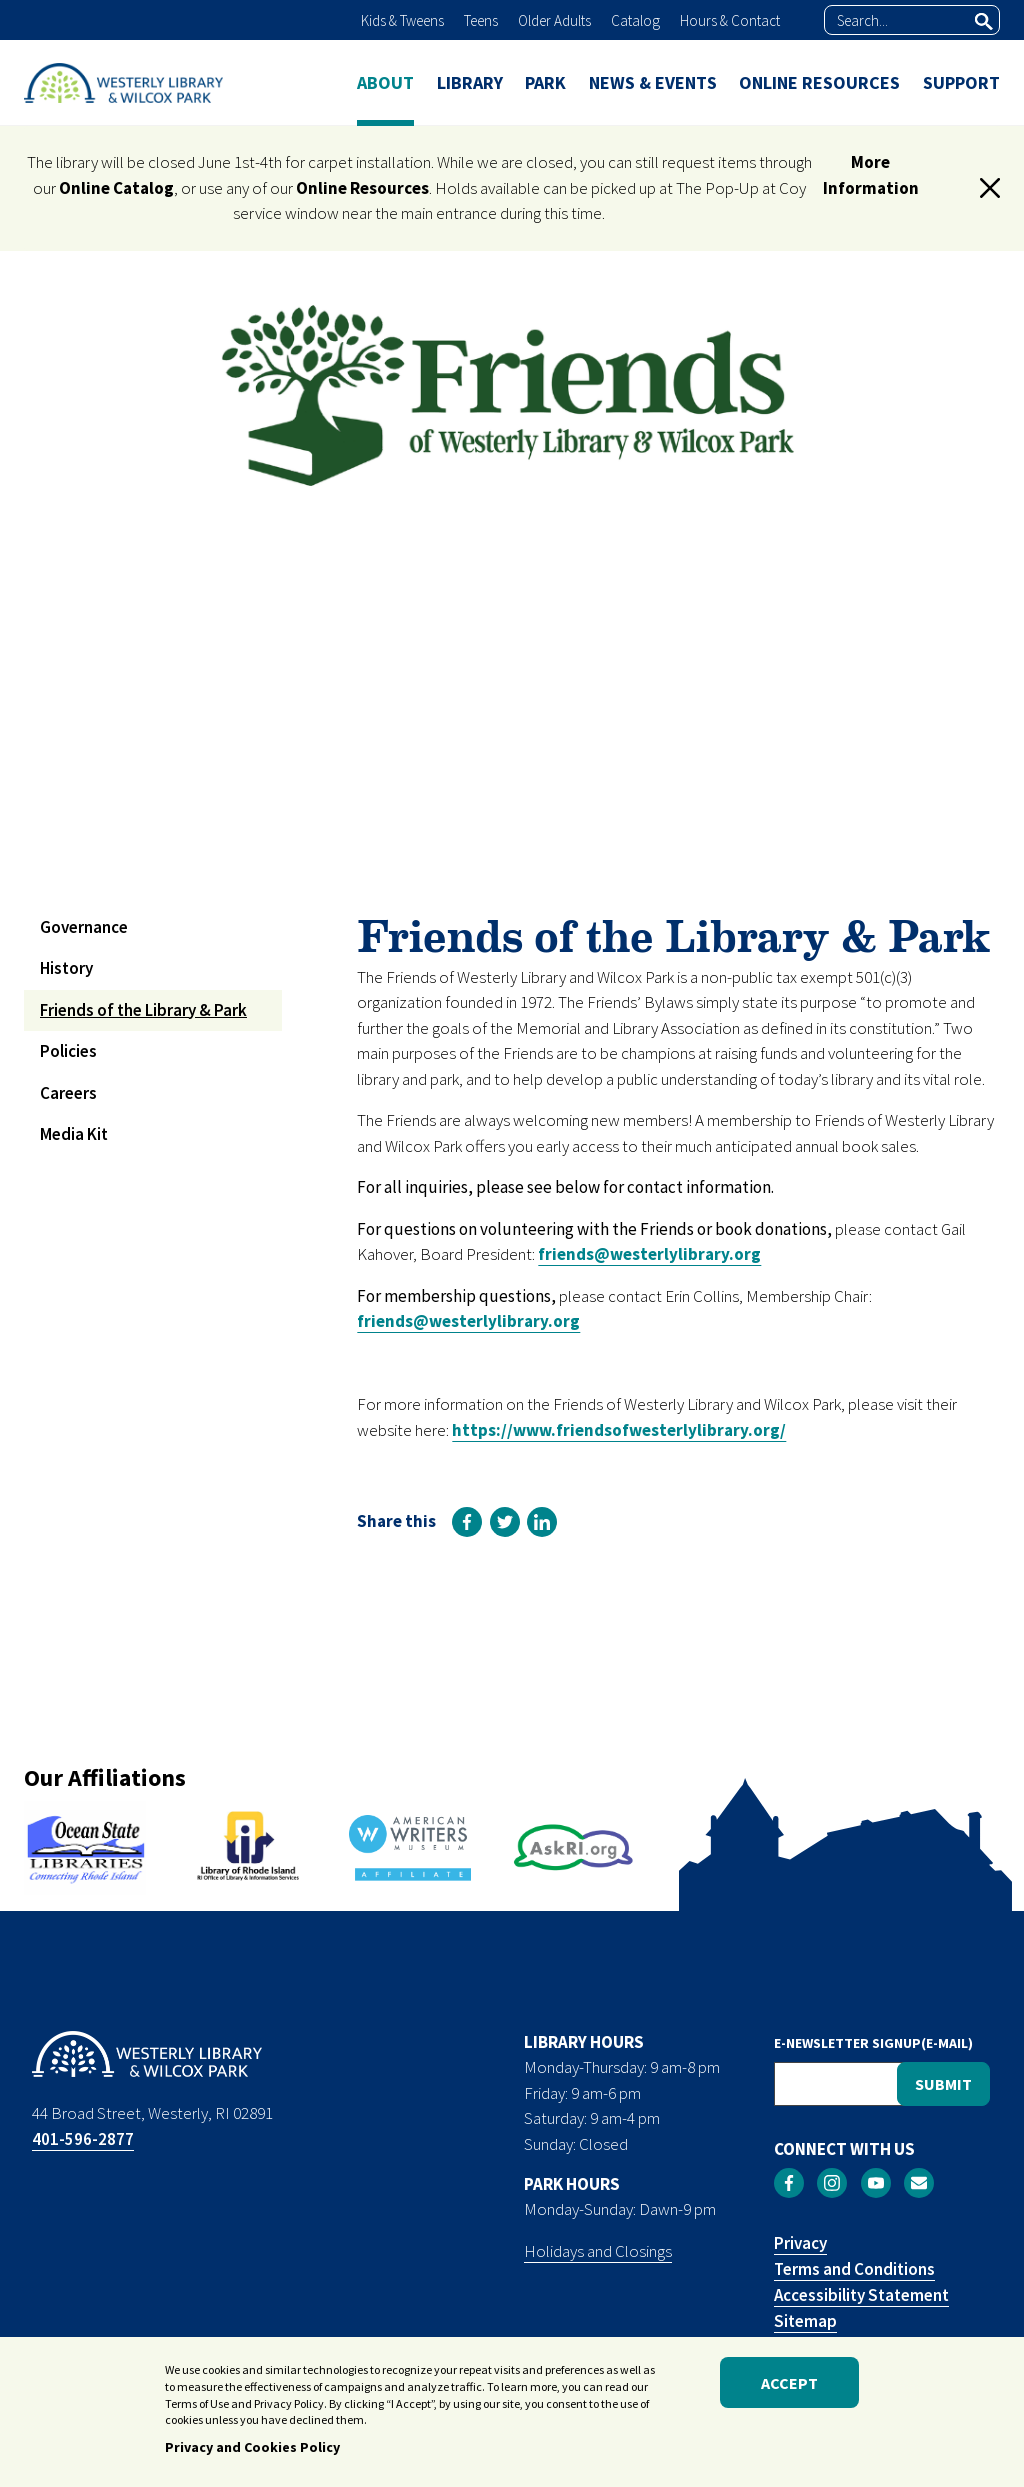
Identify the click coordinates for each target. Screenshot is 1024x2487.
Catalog (635, 20)
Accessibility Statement (861, 2295)
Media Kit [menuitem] (74, 1134)
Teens (481, 20)
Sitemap (805, 2321)
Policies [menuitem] (68, 1051)
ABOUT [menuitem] (385, 82)
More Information (871, 175)
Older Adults (554, 20)
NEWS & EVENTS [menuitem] (653, 82)
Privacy (800, 2243)
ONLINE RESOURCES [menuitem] (819, 82)
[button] (990, 188)
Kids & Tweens (402, 20)
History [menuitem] (66, 968)
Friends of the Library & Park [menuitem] (143, 1010)
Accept (789, 2391)
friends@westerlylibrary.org (649, 1254)
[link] (467, 1522)
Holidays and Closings (598, 2251)
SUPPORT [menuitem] (961, 82)
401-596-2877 (83, 2139)
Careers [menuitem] (68, 1093)
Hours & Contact (730, 20)
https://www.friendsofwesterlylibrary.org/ (619, 1430)
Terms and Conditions (854, 2269)
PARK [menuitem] (545, 82)
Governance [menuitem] (84, 927)
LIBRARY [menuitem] (470, 82)
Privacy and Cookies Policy (252, 2456)
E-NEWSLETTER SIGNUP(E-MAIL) (873, 2043)
